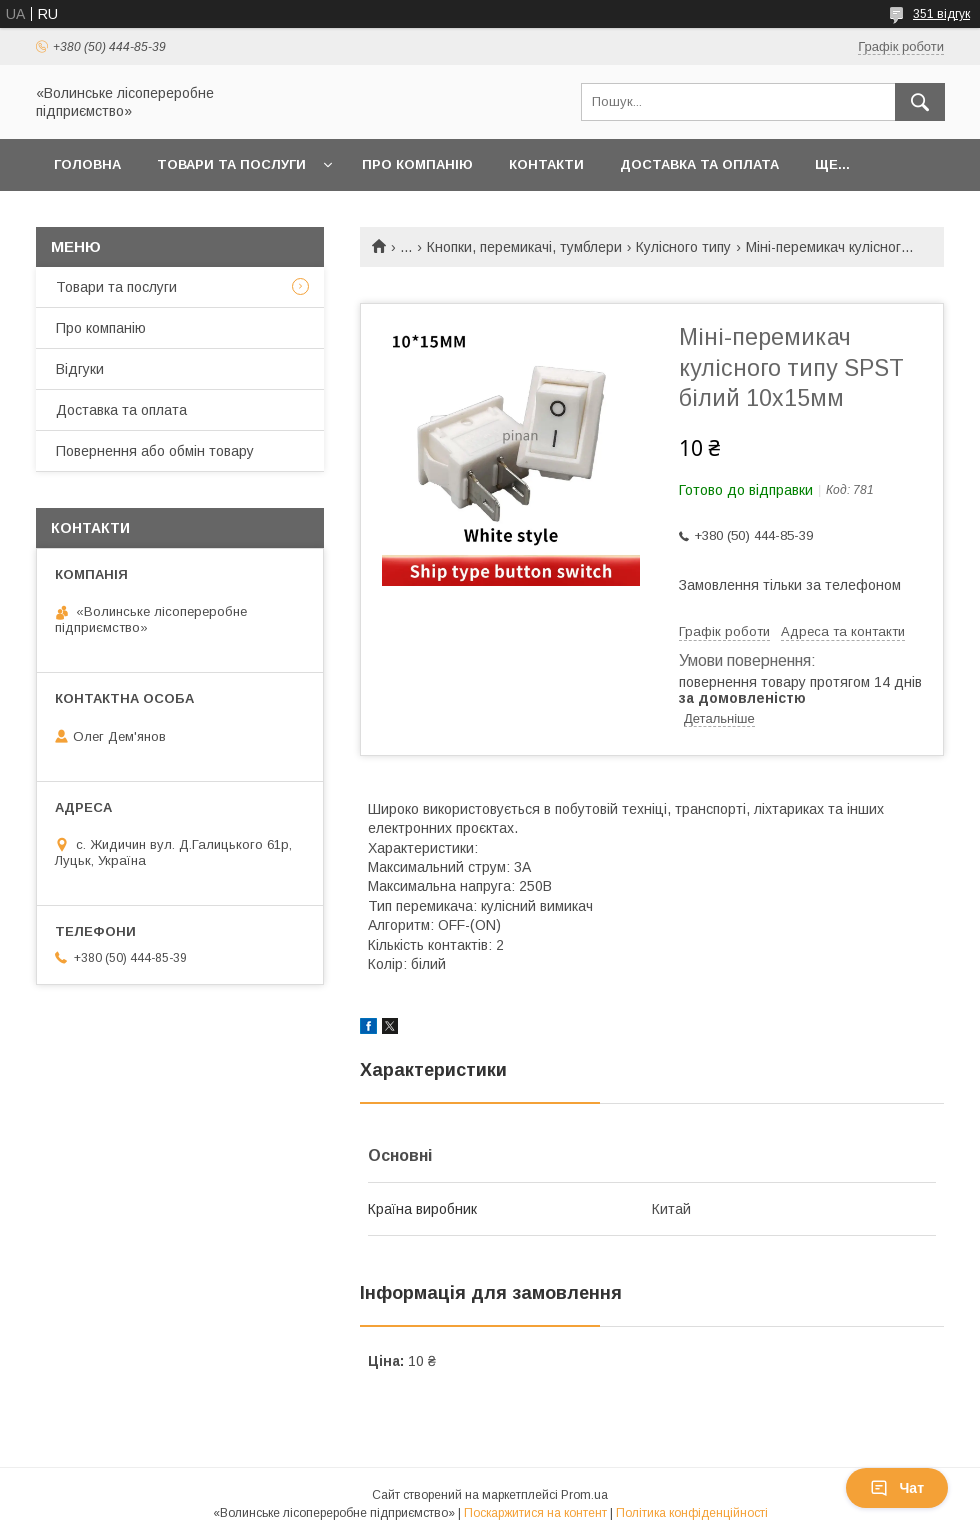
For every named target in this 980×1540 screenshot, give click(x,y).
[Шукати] (920, 102)
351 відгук (941, 14)
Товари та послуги (231, 164)
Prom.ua (584, 1495)
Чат (897, 1488)
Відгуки (80, 369)
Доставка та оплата (699, 164)
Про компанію (417, 164)
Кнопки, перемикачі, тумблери (524, 247)
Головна (87, 164)
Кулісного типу (683, 247)
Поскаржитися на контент (535, 1513)
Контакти (546, 164)
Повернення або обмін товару (155, 451)
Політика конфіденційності (692, 1513)
